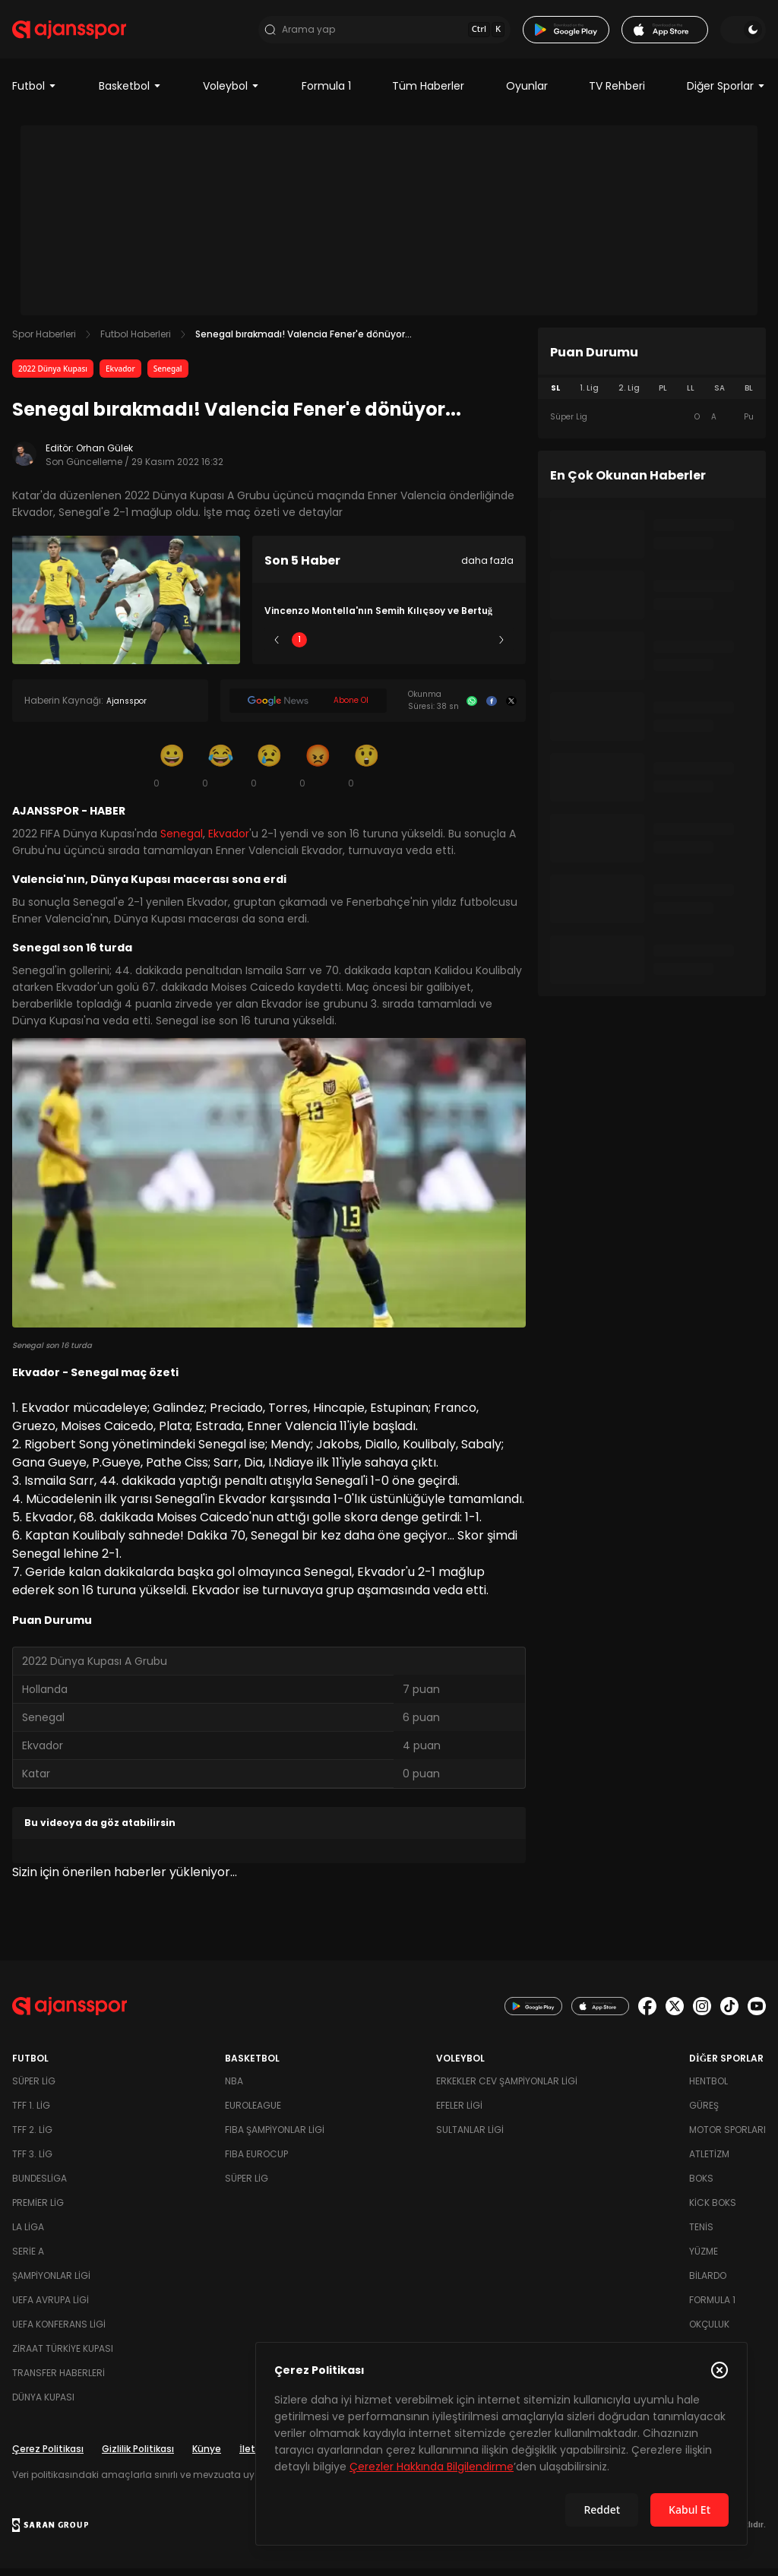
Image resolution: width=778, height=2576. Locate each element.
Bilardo (707, 2283)
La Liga (28, 2234)
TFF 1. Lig (31, 2112)
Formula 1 (326, 94)
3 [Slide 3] (389, 647)
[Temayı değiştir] (743, 33)
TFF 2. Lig (32, 2137)
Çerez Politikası (48, 2456)
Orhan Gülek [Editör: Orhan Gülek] (104, 456)
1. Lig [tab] (589, 396)
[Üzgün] (269, 773)
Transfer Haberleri (58, 2380)
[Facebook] (491, 709)
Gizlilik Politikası (138, 2456)
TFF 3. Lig (32, 2161)
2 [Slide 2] (344, 647)
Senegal (167, 377)
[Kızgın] (317, 773)
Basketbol (130, 94)
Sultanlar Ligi (470, 2137)
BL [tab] (749, 396)
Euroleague (253, 2112)
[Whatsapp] (471, 709)
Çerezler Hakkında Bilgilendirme (431, 2466)
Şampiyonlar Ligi (51, 2283)
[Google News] (308, 709)
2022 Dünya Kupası (52, 377)
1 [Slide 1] (299, 647)
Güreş (704, 2112)
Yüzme (703, 2258)
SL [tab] (555, 396)
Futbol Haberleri (135, 342)
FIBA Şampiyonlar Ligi (274, 2137)
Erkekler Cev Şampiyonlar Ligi (506, 2088)
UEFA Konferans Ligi (59, 2331)
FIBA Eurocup (256, 2161)
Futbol (34, 94)
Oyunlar (527, 94)
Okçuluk (709, 2331)
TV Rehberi (617, 94)
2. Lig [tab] (629, 396)
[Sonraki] (501, 648)
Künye (206, 2456)
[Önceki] (276, 648)
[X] (511, 709)
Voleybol (231, 94)
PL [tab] (663, 396)
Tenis (701, 2234)
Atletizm (709, 2161)
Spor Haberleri (44, 342)
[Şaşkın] (366, 773)
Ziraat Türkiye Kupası (62, 2356)
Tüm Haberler (428, 94)
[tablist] (652, 396)
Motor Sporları (727, 2137)
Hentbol (708, 2088)
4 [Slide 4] (434, 647)
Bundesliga (39, 2185)
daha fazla (487, 568)
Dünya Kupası (43, 2404)
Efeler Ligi (459, 2112)
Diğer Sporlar (726, 94)
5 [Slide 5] (479, 647)
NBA (234, 2088)
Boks (701, 2185)
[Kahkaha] (220, 773)
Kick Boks (712, 2210)
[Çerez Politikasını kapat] (719, 2370)
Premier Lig (38, 2210)
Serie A (28, 2258)
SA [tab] (719, 396)
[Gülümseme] (171, 773)
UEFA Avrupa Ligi (50, 2307)
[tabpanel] (652, 425)
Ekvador (120, 377)
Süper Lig (33, 2088)
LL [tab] (690, 396)
